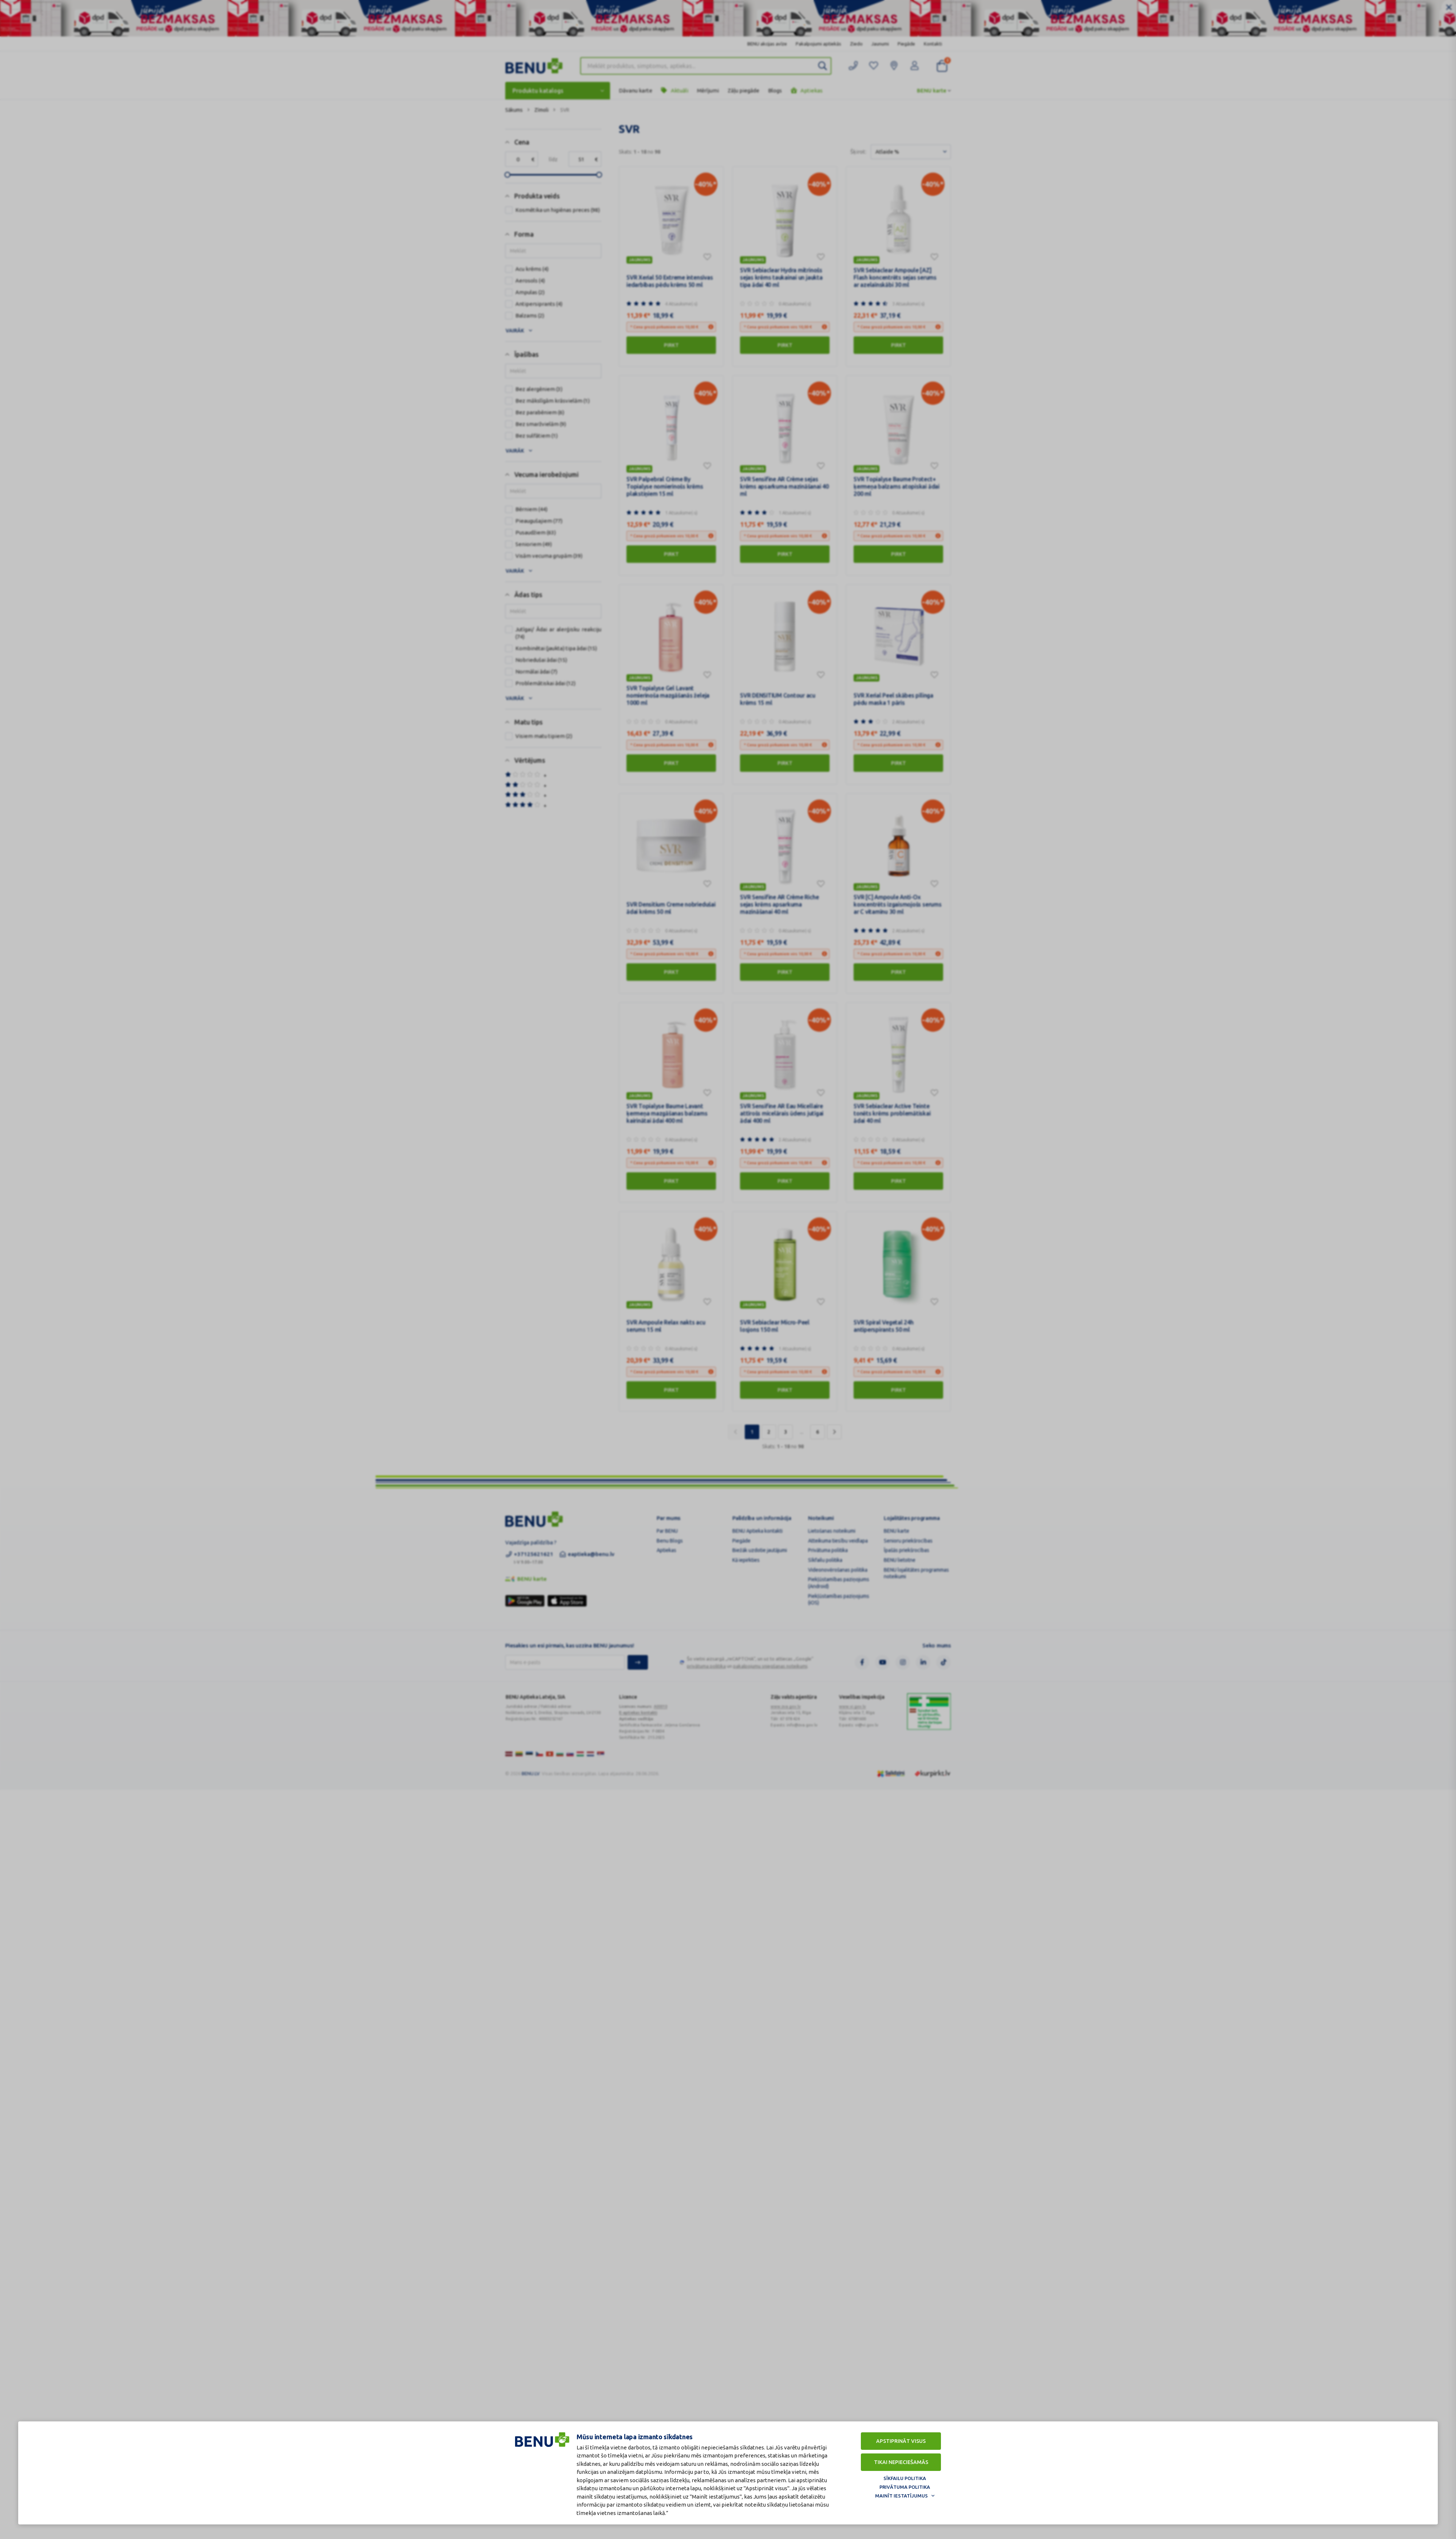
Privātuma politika (904, 2486)
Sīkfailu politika (904, 2478)
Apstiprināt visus (901, 2441)
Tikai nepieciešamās (901, 2462)
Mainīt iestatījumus (901, 2495)
